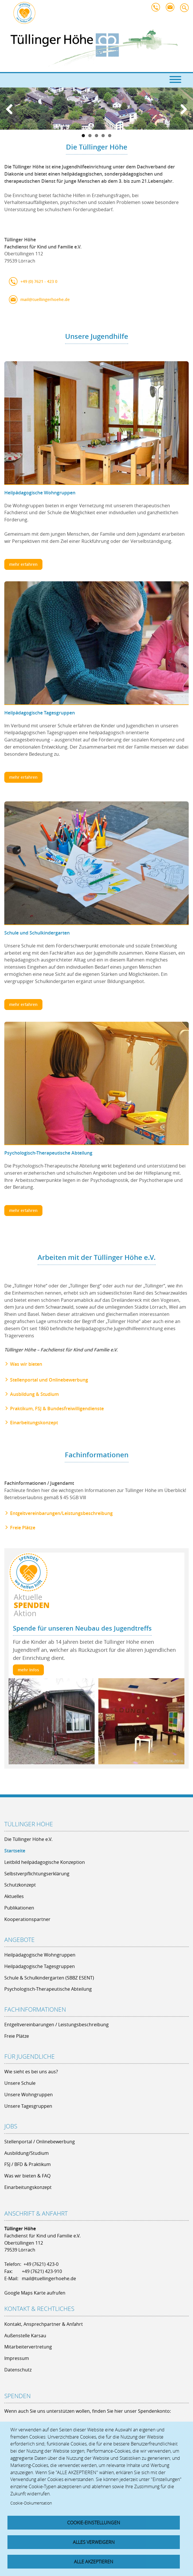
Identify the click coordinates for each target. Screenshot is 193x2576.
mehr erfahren (23, 564)
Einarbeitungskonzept (34, 1422)
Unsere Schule (20, 2083)
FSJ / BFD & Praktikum (27, 2164)
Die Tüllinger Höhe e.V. (28, 1839)
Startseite (14, 1851)
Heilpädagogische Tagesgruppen (39, 713)
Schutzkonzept (20, 1885)
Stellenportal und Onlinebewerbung (49, 1380)
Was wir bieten (26, 1364)
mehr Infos (28, 1669)
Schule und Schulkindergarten (37, 933)
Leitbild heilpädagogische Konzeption (44, 1862)
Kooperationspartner (27, 1919)
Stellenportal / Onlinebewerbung (39, 2141)
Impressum (16, 2358)
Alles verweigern (94, 2542)
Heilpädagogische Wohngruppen (39, 492)
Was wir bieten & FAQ (27, 2176)
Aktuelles (14, 1896)
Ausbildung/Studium (26, 2153)
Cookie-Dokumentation (31, 2503)
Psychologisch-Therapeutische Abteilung (48, 1153)
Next (181, 111)
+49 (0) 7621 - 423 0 (38, 281)
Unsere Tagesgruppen (28, 2106)
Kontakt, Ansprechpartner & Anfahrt (43, 2324)
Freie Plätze (22, 1527)
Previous (11, 111)
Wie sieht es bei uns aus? (31, 2071)
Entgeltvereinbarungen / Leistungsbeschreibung (56, 2024)
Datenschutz (18, 2370)
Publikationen (19, 1908)
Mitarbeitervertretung (28, 2347)
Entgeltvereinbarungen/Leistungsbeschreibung (61, 1513)
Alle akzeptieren (93, 2561)
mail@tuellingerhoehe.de (171, 8)
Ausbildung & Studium (34, 1394)
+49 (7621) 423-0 (41, 2264)
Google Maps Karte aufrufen (34, 2293)
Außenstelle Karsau (25, 2335)
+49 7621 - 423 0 (157, 8)
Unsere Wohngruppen (28, 2094)
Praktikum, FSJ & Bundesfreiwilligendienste (57, 1408)
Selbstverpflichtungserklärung (36, 1873)
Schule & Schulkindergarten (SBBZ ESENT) (49, 1978)
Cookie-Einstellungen (93, 2522)
